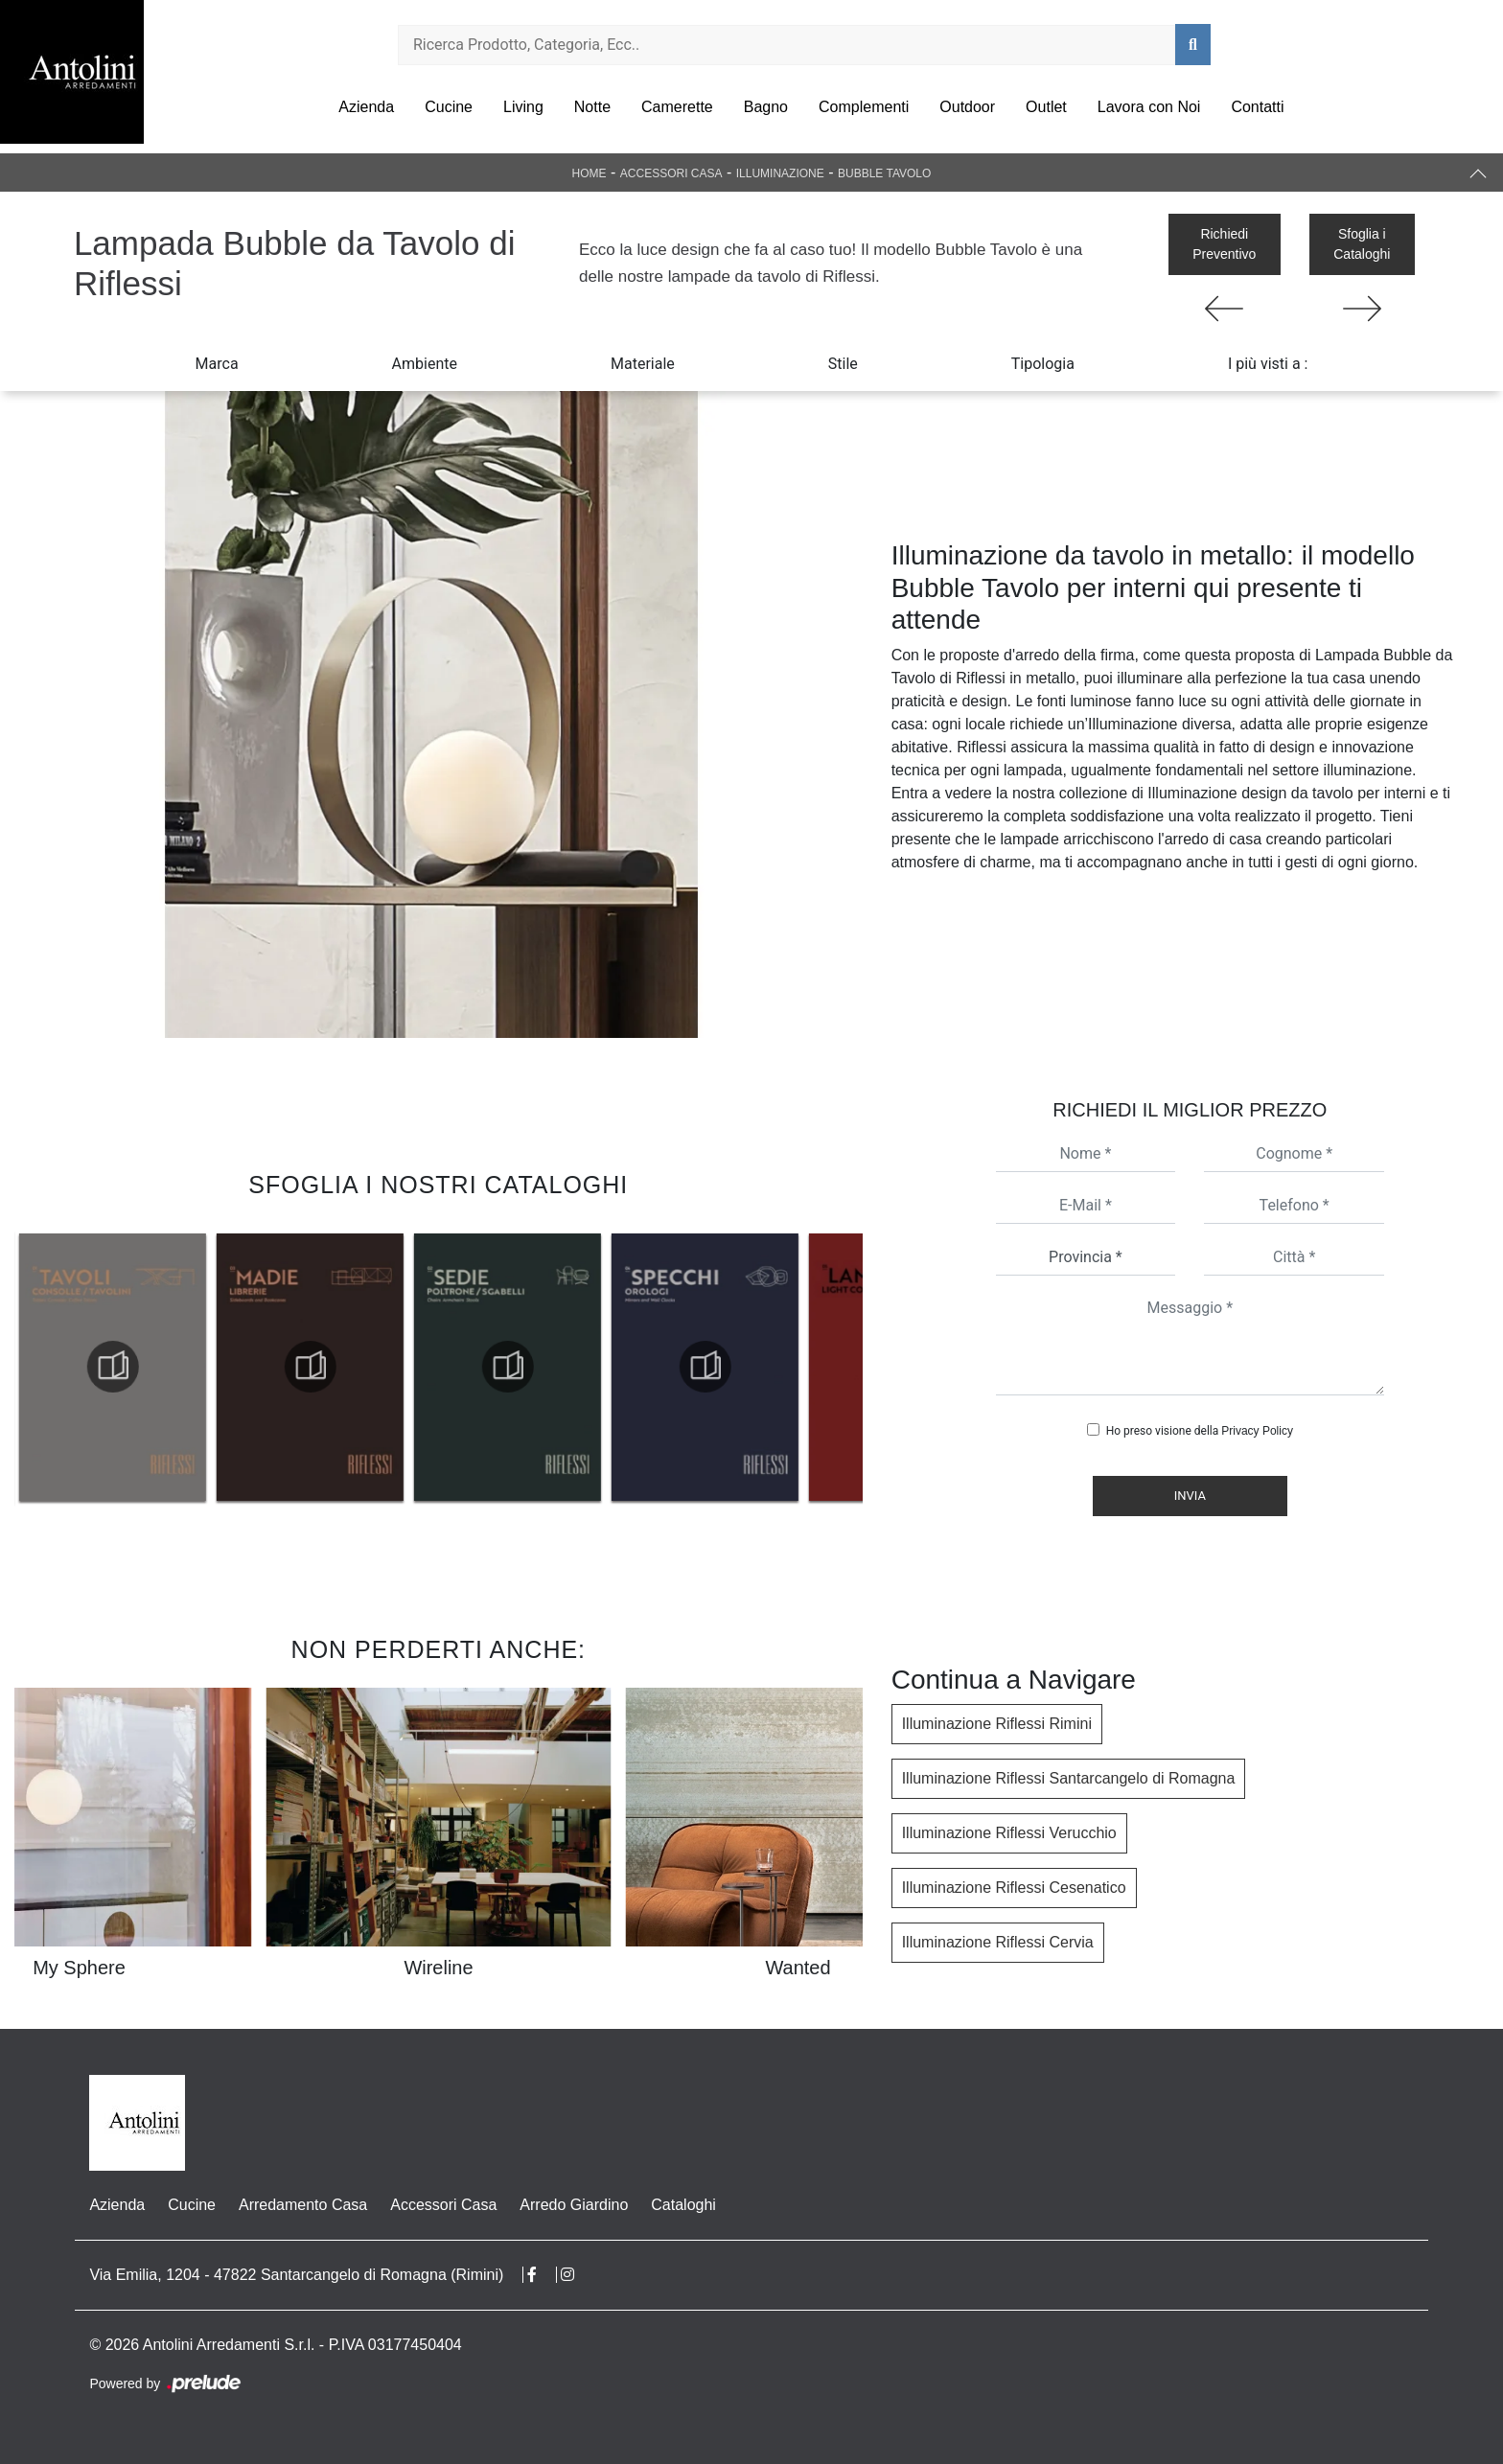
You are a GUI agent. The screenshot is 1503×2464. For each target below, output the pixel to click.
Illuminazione (780, 173)
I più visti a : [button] (1268, 364)
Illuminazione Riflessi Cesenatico (1014, 1887)
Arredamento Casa (303, 2205)
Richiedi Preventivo (1224, 244)
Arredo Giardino (574, 2205)
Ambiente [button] (424, 364)
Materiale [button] (643, 364)
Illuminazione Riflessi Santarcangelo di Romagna (1069, 1778)
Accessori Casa (671, 173)
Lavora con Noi (1149, 107)
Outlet (1046, 107)
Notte (592, 107)
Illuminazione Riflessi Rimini (997, 1724)
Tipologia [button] (1043, 364)
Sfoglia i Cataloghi (1361, 244)
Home (589, 173)
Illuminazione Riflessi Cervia (998, 1942)
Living (523, 107)
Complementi (864, 107)
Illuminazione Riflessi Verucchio (1009, 1833)
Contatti (1257, 107)
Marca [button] (217, 364)
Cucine (449, 107)
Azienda (366, 107)
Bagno (766, 107)
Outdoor (967, 107)
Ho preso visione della (1199, 1431)
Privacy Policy (1257, 1431)
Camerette (677, 107)
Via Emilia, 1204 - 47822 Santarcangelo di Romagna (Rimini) (296, 2275)
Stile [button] (843, 364)
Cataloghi (683, 2205)
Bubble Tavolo (884, 173)
